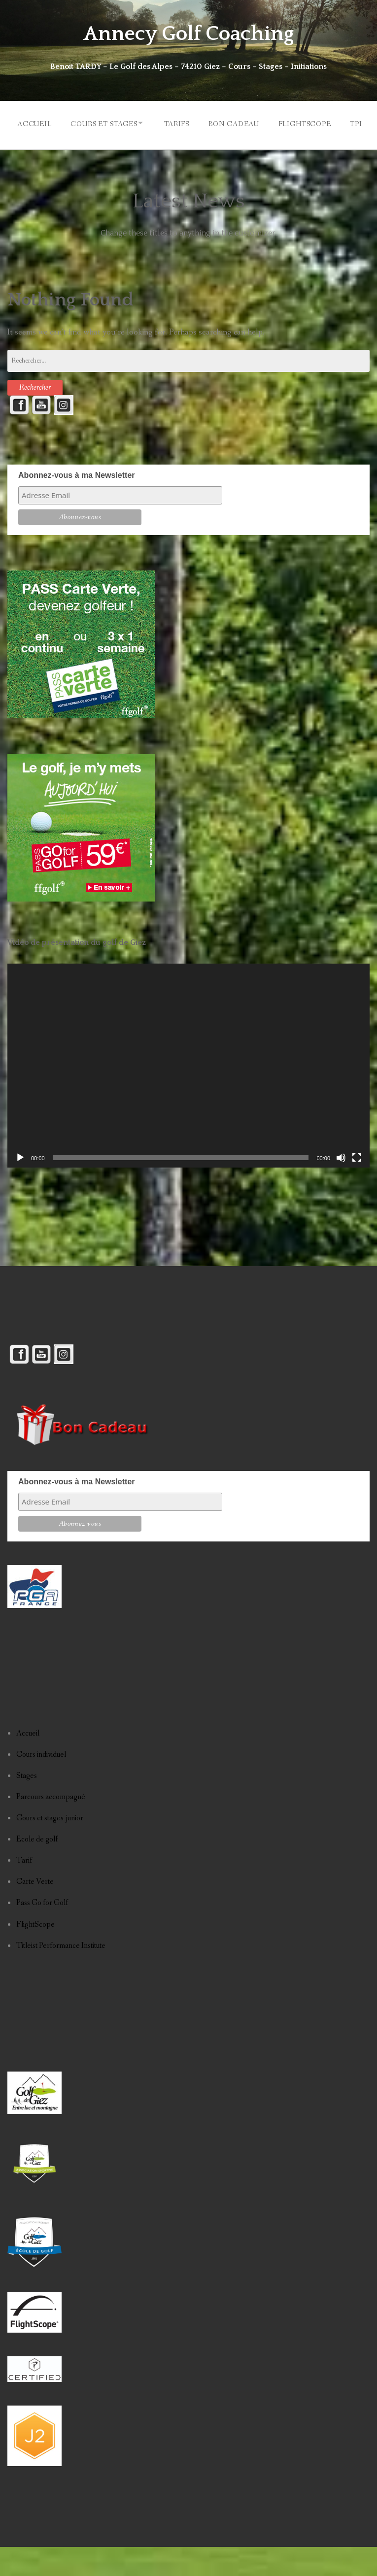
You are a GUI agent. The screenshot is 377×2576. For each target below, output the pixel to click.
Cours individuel (41, 1784)
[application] (188, 1095)
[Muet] (341, 1187)
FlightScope (35, 1953)
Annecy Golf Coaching (188, 33)
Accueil (27, 1762)
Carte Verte (35, 1911)
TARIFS (177, 122)
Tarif (24, 1890)
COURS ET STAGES (100, 122)
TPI (17, 154)
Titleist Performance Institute (60, 1975)
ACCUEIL (28, 122)
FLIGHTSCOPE (309, 122)
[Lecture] (20, 1187)
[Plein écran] (357, 1187)
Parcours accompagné (50, 1826)
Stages (26, 1805)
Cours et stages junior (49, 1847)
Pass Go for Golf (42, 1932)
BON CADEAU (236, 122)
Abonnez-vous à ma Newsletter (76, 505)
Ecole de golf (37, 1869)
